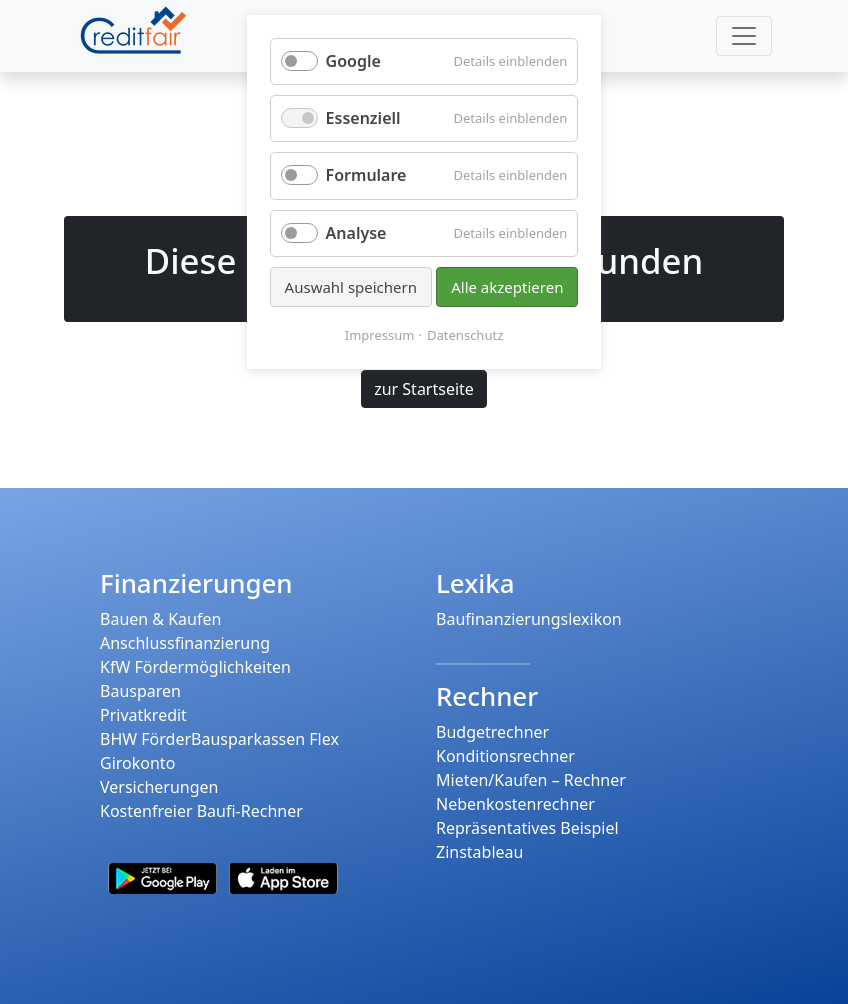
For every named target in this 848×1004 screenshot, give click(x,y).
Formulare (366, 175)
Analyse (356, 233)
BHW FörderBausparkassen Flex (219, 739)
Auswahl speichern (351, 287)
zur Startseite (424, 389)
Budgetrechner (492, 732)
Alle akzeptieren (507, 287)
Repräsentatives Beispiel (527, 828)
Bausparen (140, 691)
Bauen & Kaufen (160, 619)
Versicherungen (159, 787)
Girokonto (137, 763)
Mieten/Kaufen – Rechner (531, 780)
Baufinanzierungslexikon (529, 619)
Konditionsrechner (505, 756)
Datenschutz (465, 335)
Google (353, 61)
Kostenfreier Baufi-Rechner (201, 811)
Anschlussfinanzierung (185, 643)
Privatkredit (143, 715)
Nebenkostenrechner (515, 804)
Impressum (380, 335)
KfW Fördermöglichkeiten (195, 667)
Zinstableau (479, 852)
